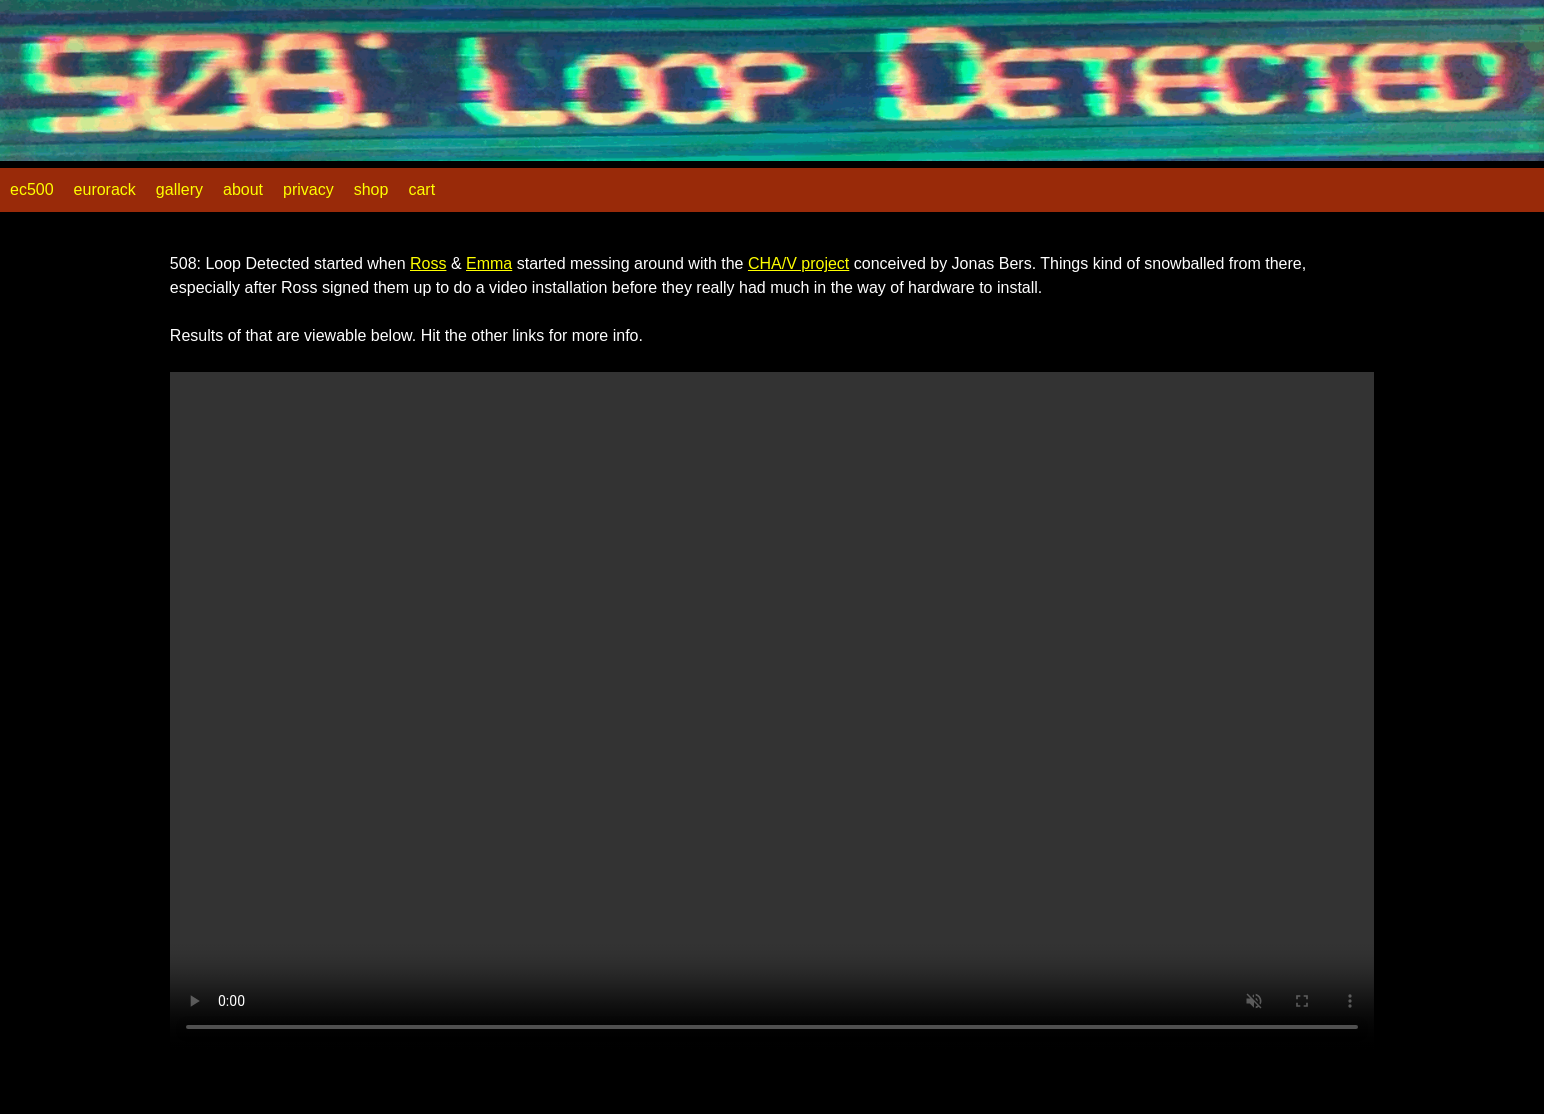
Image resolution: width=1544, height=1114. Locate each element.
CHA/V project (798, 263)
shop (371, 189)
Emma (489, 263)
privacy (308, 189)
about (243, 189)
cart (421, 189)
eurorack (105, 189)
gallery (179, 189)
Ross (428, 263)
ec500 (32, 189)
